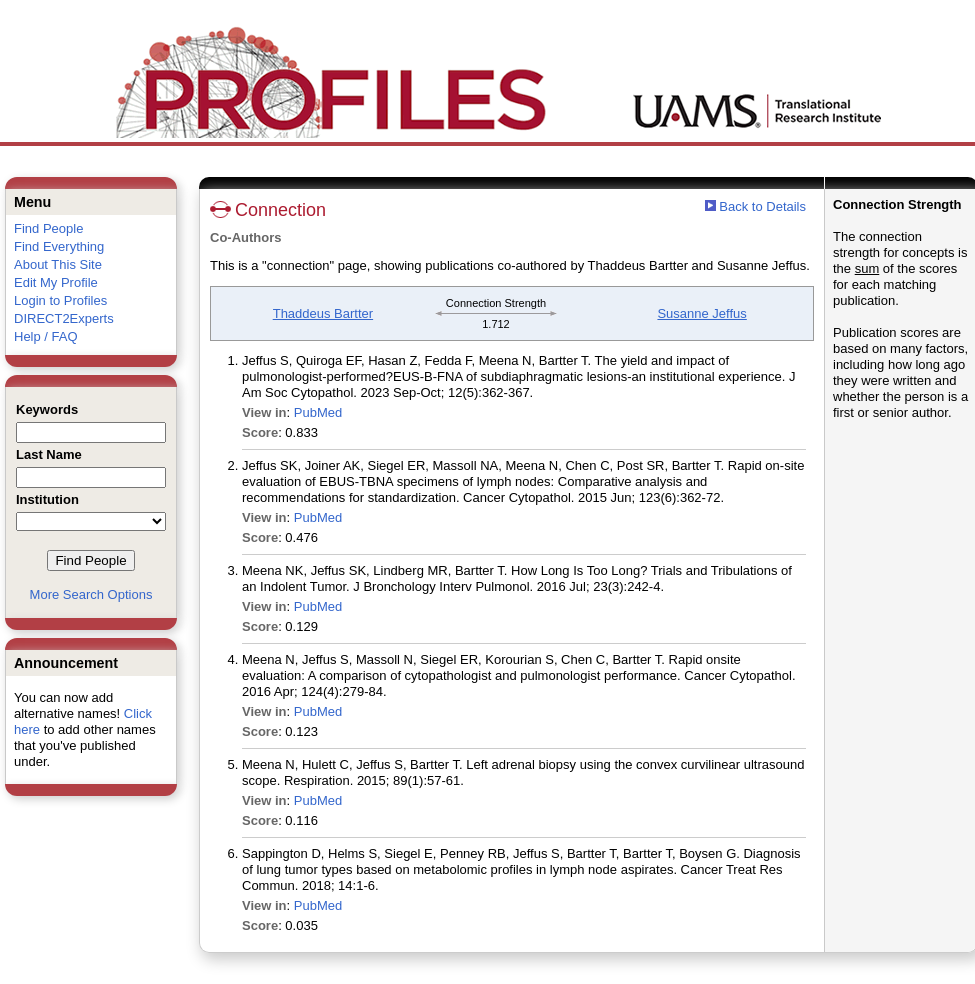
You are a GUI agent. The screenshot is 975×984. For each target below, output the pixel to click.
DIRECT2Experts (64, 318)
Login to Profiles (60, 300)
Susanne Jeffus (701, 313)
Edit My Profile (56, 282)
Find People (48, 228)
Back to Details (762, 206)
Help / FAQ (46, 336)
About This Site (58, 264)
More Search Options (91, 594)
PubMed (318, 412)
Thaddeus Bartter (323, 313)
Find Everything (59, 246)
